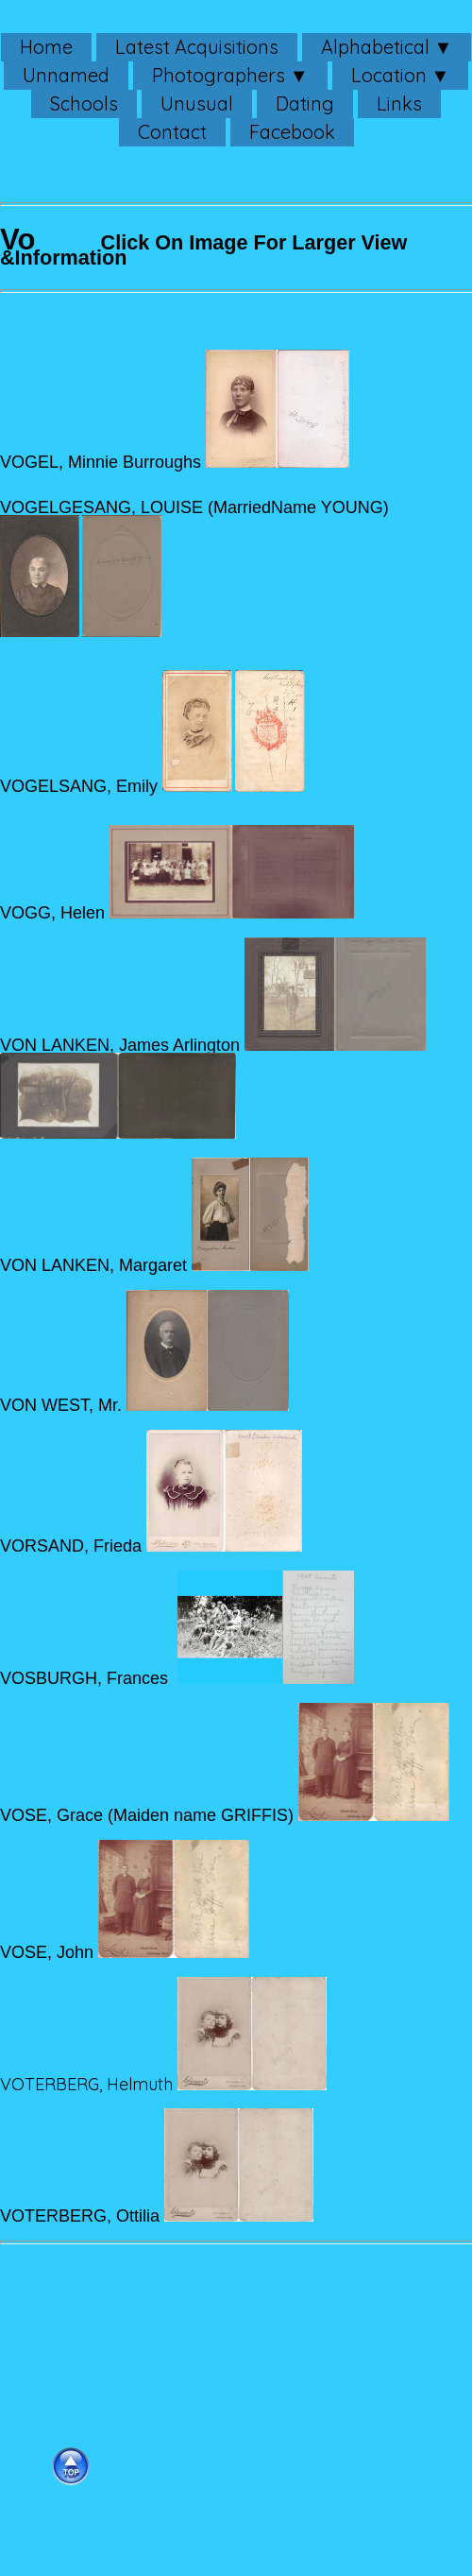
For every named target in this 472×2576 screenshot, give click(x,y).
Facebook (292, 132)
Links (399, 103)
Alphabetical (375, 47)
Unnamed (66, 75)
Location (389, 75)
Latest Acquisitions (196, 47)
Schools (84, 103)
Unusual (196, 103)
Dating (305, 103)
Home (46, 47)
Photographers (218, 75)
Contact (172, 132)
